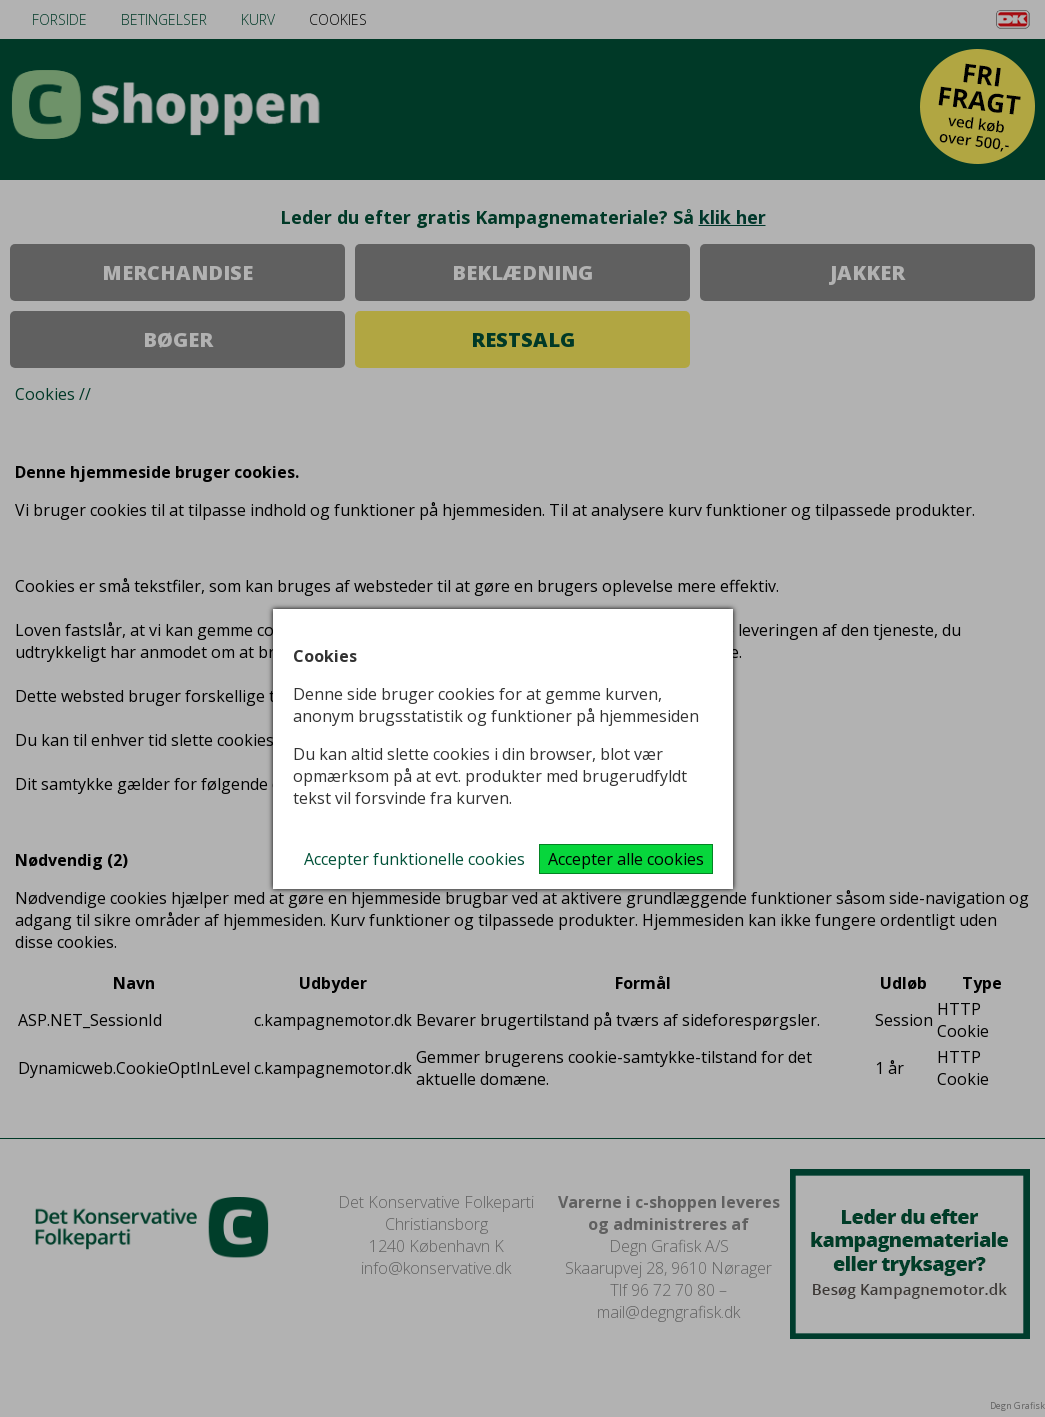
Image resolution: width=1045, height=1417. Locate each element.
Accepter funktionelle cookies (414, 859)
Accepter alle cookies (626, 859)
